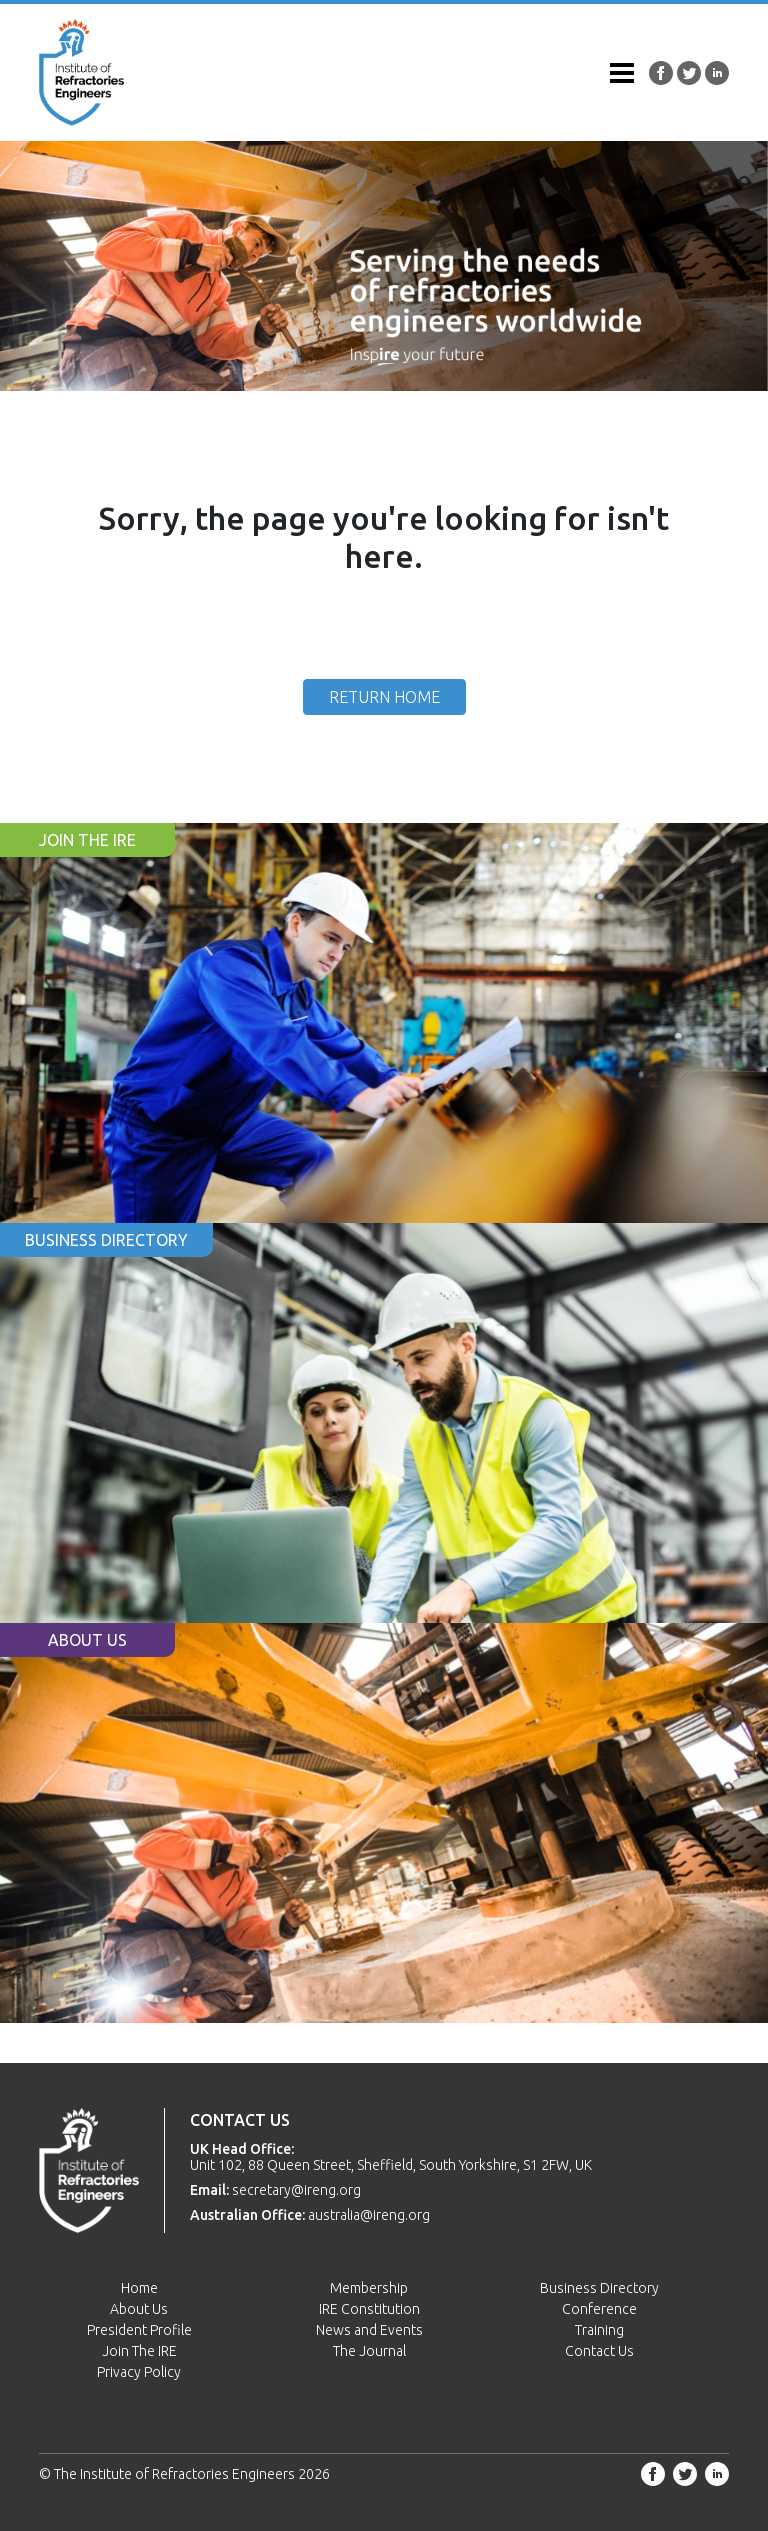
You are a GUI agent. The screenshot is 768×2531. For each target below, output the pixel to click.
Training (599, 2330)
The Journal (369, 2351)
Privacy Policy (139, 2372)
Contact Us (599, 2351)
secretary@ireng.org (296, 2190)
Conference (599, 2309)
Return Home (384, 697)
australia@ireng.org (369, 2215)
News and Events (369, 2330)
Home (139, 2288)
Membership (369, 2288)
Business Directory (599, 2288)
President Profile (139, 2330)
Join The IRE (139, 2351)
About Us (139, 2309)
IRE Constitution (369, 2309)
